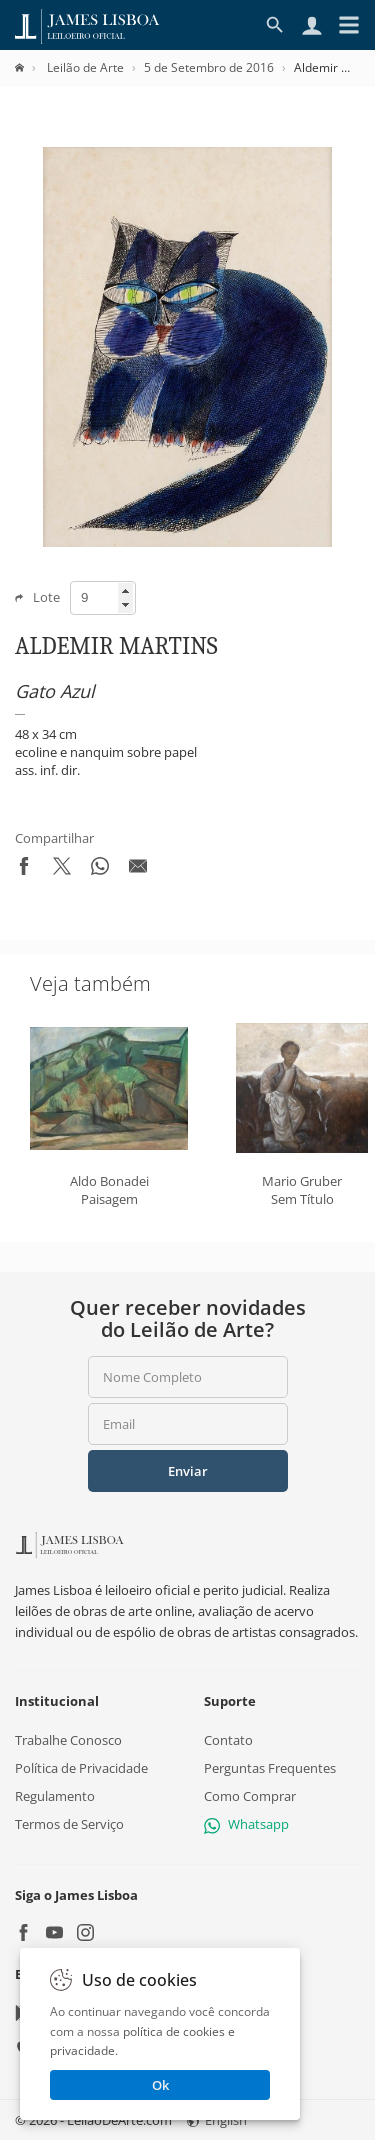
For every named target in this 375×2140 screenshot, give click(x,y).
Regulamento (55, 1796)
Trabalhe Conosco (68, 1740)
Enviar (188, 1471)
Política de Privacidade (81, 1768)
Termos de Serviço (69, 1825)
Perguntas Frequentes (270, 1768)
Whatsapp (246, 1825)
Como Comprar (250, 1796)
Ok (160, 2085)
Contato (228, 1740)
